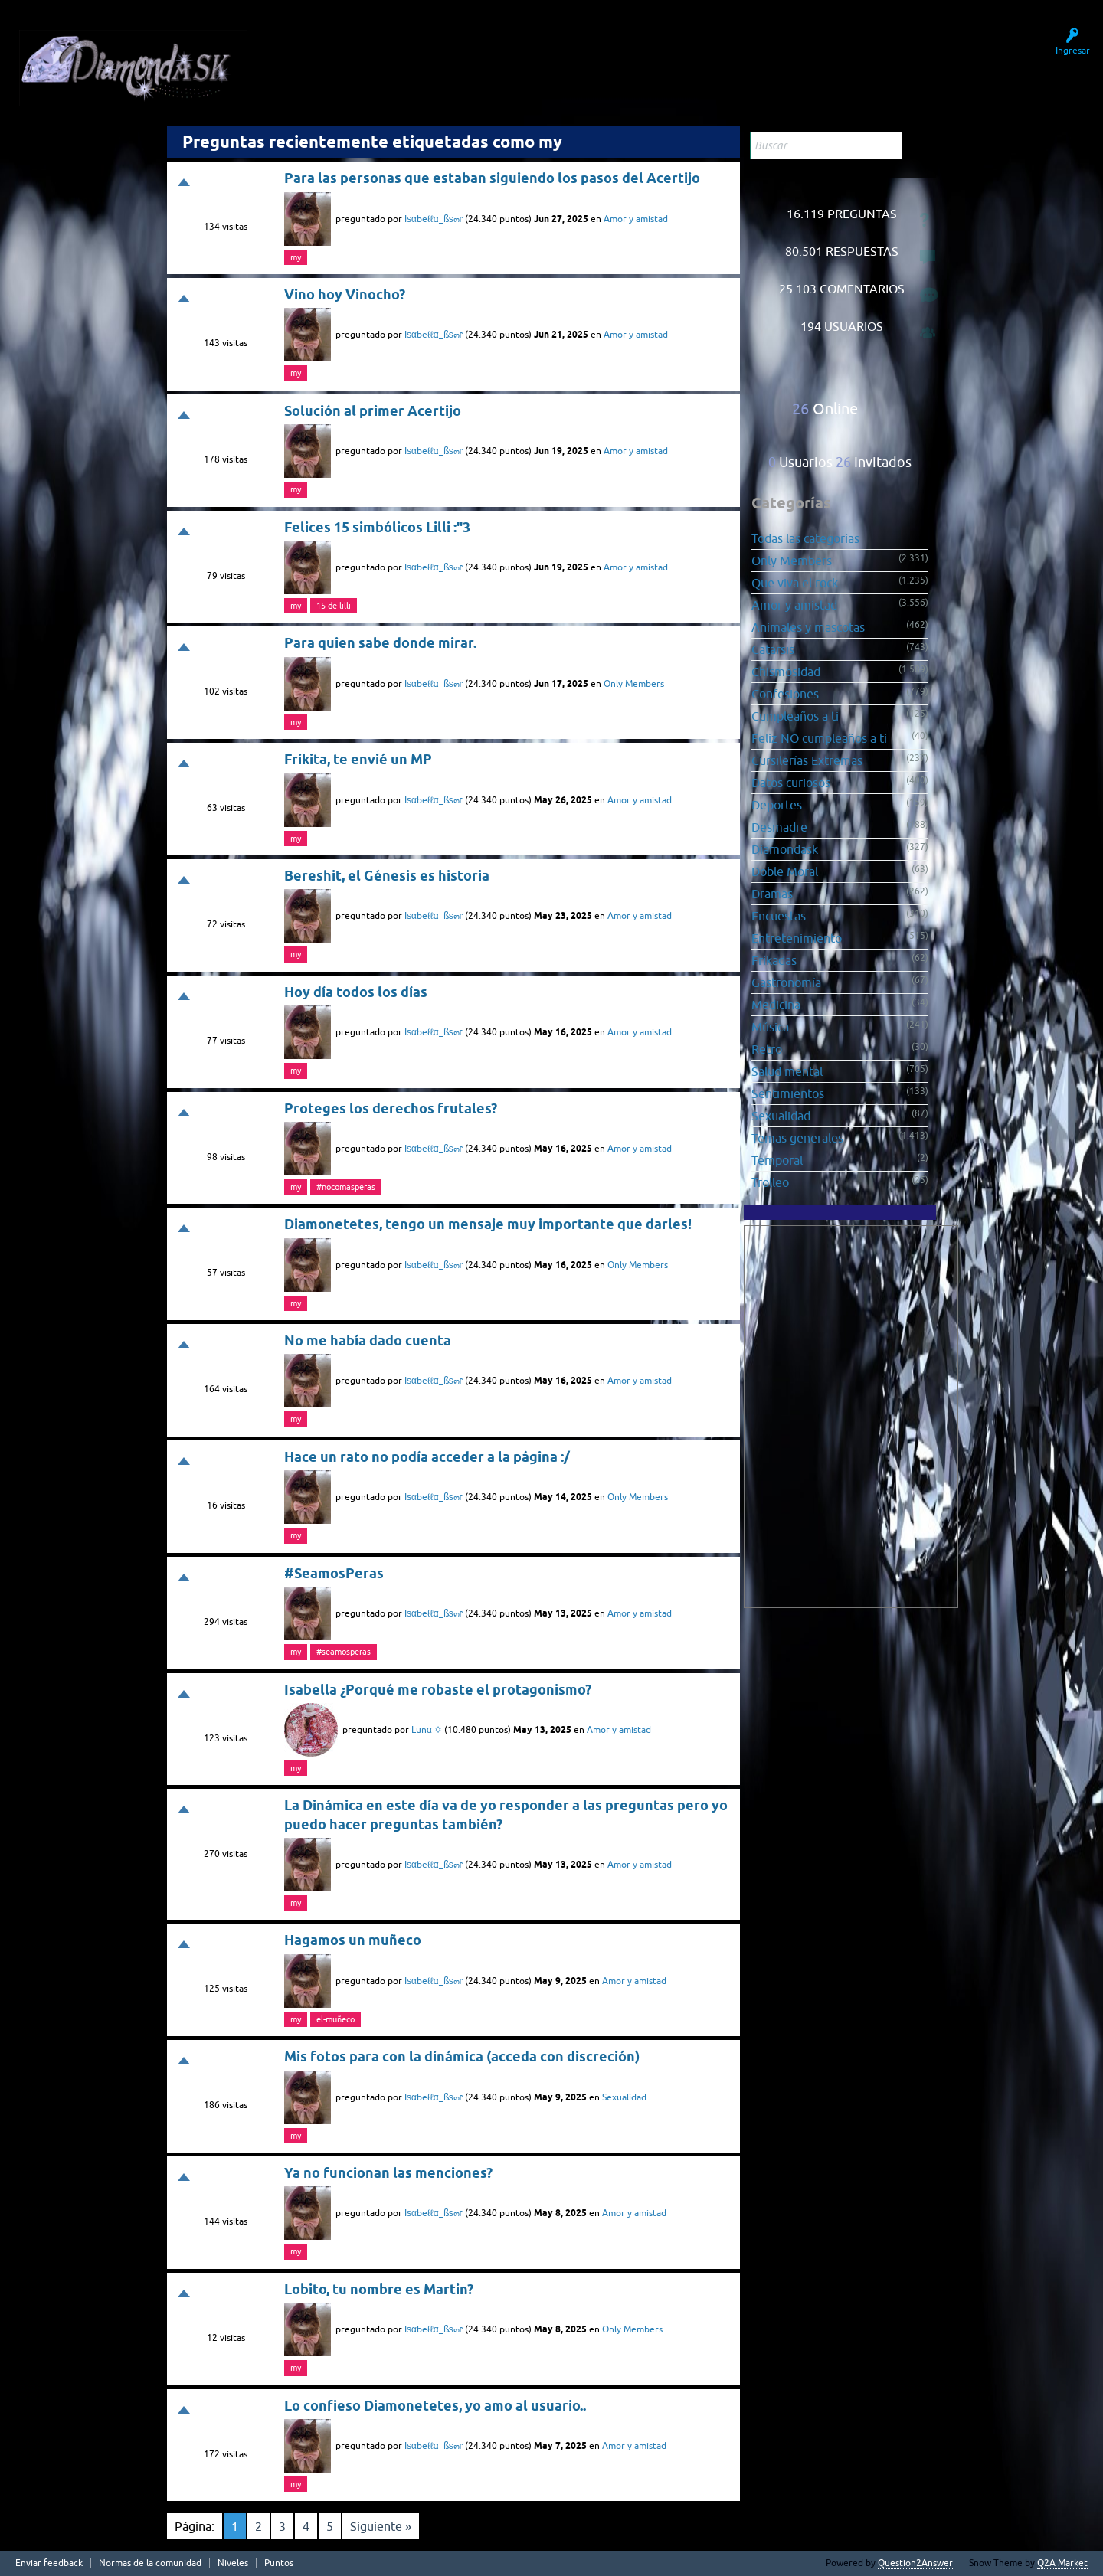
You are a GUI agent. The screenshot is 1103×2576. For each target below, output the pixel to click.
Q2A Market (1062, 2563)
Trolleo (770, 1182)
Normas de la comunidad (150, 2563)
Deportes (776, 805)
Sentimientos (787, 1093)
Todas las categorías (805, 538)
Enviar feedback (49, 2563)
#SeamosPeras (334, 1573)
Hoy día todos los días (355, 992)
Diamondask (784, 849)
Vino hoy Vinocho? (344, 294)
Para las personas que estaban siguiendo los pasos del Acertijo (492, 178)
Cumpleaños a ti (795, 716)
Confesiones (785, 694)
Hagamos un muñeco (352, 1940)
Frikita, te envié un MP (358, 759)
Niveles (233, 2563)
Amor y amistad (636, 219)
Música (770, 1027)
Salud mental (787, 1071)
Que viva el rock (794, 583)
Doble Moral (784, 871)
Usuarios (472, 60)
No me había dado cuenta (367, 1340)
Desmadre (779, 827)
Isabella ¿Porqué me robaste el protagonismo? (437, 1690)
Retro (766, 1049)
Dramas (772, 894)
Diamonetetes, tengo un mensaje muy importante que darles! (488, 1224)
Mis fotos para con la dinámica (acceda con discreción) (462, 2056)
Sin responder (394, 60)
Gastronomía (786, 982)
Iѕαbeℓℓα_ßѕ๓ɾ (433, 219)
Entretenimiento (796, 938)
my (295, 257)
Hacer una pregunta (562, 60)
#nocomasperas (345, 1187)
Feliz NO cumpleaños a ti (819, 738)
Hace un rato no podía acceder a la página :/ (427, 1457)
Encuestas (778, 916)
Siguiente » (380, 2526)
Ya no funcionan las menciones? (388, 2173)
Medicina (775, 1005)
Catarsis (772, 649)
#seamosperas (343, 1651)
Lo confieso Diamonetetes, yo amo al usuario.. (435, 2406)
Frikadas (774, 960)
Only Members (634, 683)
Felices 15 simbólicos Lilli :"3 (377, 527)
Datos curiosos (790, 782)
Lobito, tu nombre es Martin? (378, 2289)
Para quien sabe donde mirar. (380, 643)
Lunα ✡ (426, 1729)
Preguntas (315, 60)
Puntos (278, 2563)
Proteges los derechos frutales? (390, 1108)
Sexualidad (624, 2097)
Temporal (777, 1160)
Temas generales (797, 1138)
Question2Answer (915, 2563)
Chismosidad (785, 671)
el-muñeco (335, 2019)
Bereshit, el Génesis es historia (386, 876)
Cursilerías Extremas (806, 760)
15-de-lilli (333, 605)
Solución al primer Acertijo (372, 411)
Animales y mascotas (808, 627)
